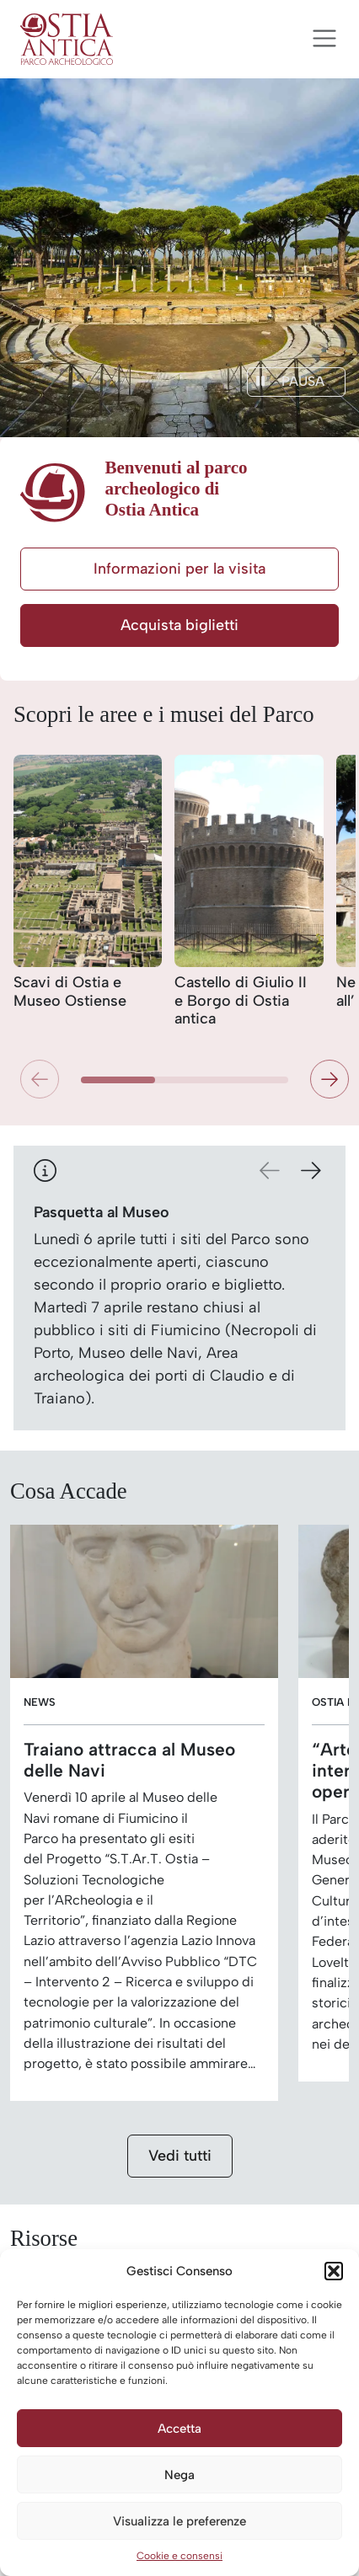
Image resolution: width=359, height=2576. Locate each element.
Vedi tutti (180, 2155)
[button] (333, 2271)
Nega (179, 2474)
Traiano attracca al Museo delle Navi (129, 1760)
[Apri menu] (324, 38)
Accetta (179, 2428)
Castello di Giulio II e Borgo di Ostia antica (240, 1001)
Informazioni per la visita (179, 568)
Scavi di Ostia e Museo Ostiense (69, 992)
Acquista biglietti (179, 625)
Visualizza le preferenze (179, 2521)
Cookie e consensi (179, 2556)
